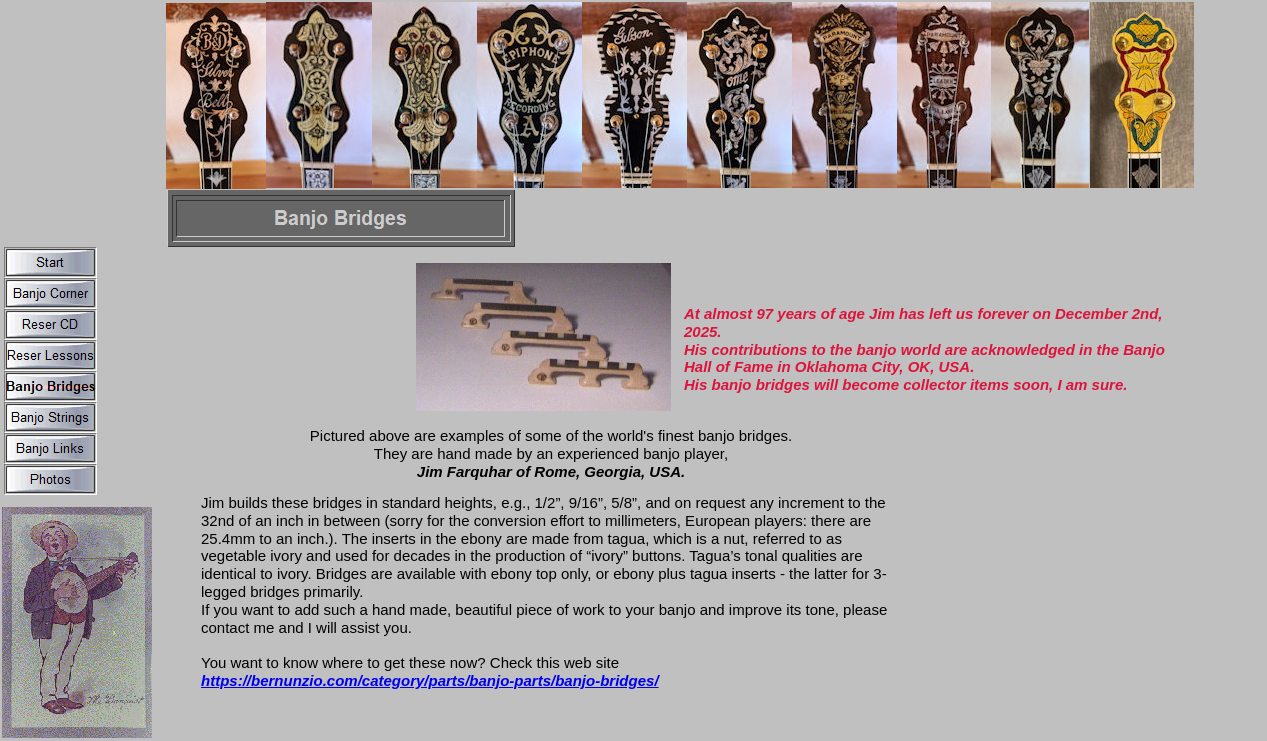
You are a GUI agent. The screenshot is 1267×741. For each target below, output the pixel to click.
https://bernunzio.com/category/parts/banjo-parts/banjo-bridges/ (430, 680)
